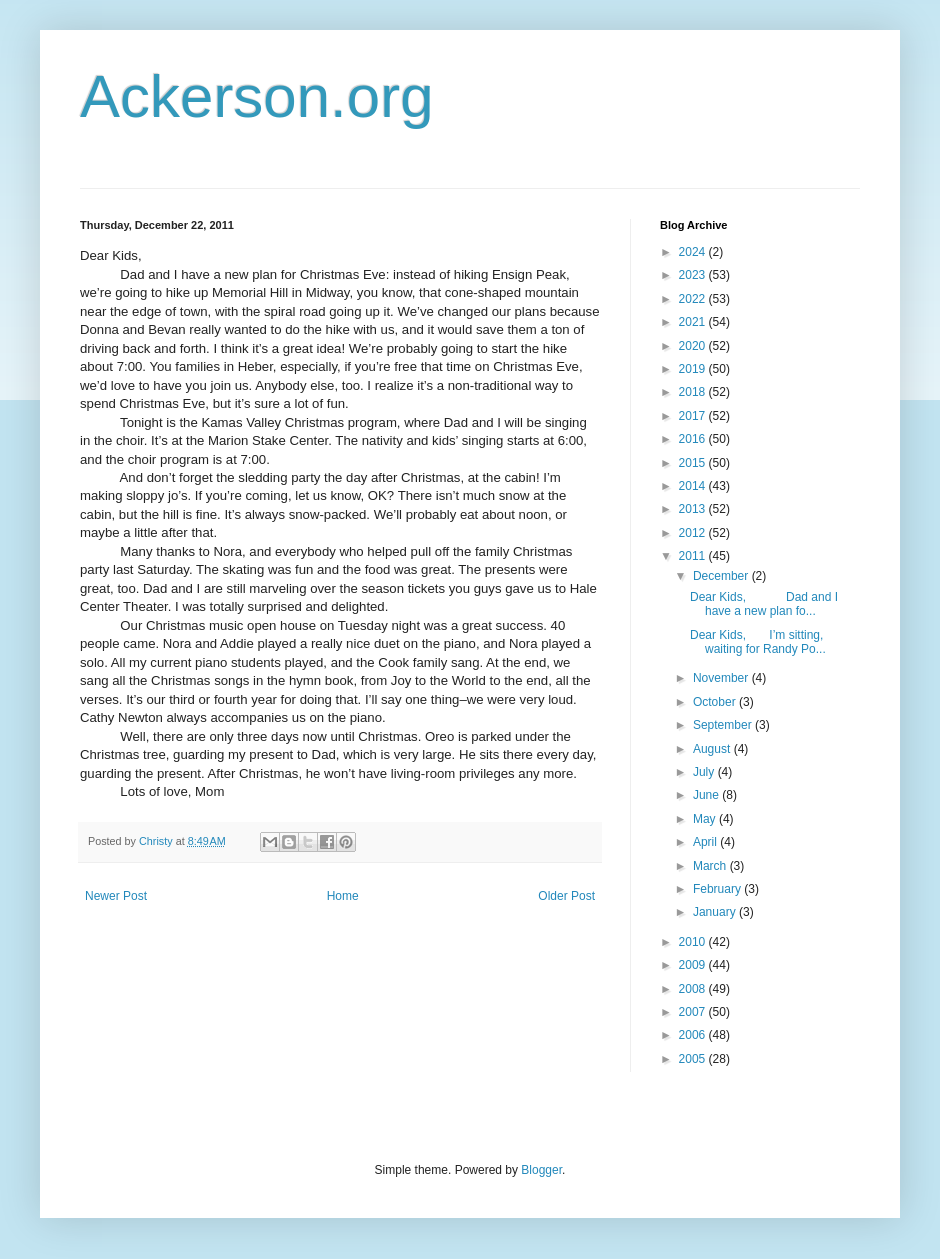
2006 (694, 1035)
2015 (694, 463)
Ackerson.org (257, 96)
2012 (694, 533)
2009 (694, 965)
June (707, 795)
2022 (694, 299)
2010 (694, 942)
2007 (694, 1012)
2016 (694, 439)
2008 (694, 989)
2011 (694, 556)
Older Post (566, 896)
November (722, 678)
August (713, 749)
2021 (694, 322)
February (718, 889)
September (724, 725)
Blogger (541, 1170)
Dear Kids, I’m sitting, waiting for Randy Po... (758, 642)
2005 (694, 1059)
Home (343, 896)
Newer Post (116, 896)
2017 (694, 416)
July (705, 772)
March (711, 866)
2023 (694, 275)
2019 (694, 369)
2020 (694, 346)
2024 (694, 252)
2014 (694, 486)
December (722, 576)
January (716, 912)
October (716, 702)
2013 (694, 509)
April (706, 842)
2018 (694, 392)
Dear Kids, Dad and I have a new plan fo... (764, 604)
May (706, 819)
